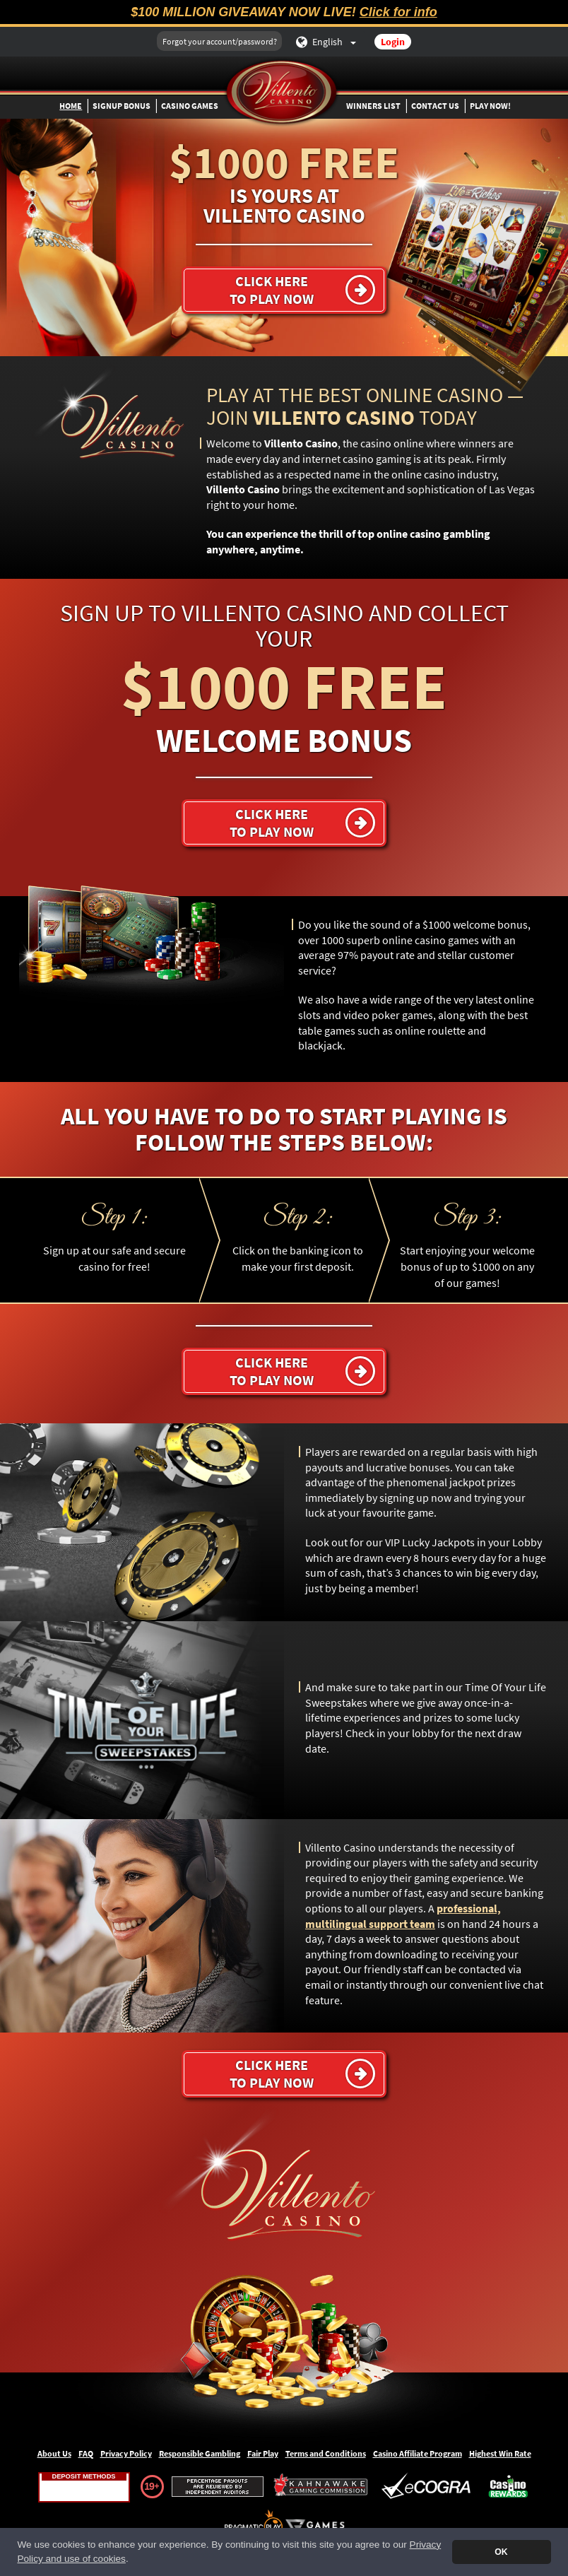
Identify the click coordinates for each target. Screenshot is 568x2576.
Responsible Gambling (199, 2453)
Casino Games (189, 105)
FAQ (85, 2453)
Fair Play (262, 2453)
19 (149, 2486)
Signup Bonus (121, 105)
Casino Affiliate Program (417, 2453)
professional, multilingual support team (403, 1916)
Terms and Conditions (325, 2453)
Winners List (373, 105)
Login (393, 41)
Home (70, 105)
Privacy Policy (126, 2453)
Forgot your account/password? (219, 41)
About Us (54, 2453)
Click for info (398, 12)
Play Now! (490, 105)
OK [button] (501, 2552)
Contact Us (435, 105)
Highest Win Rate (500, 2453)
